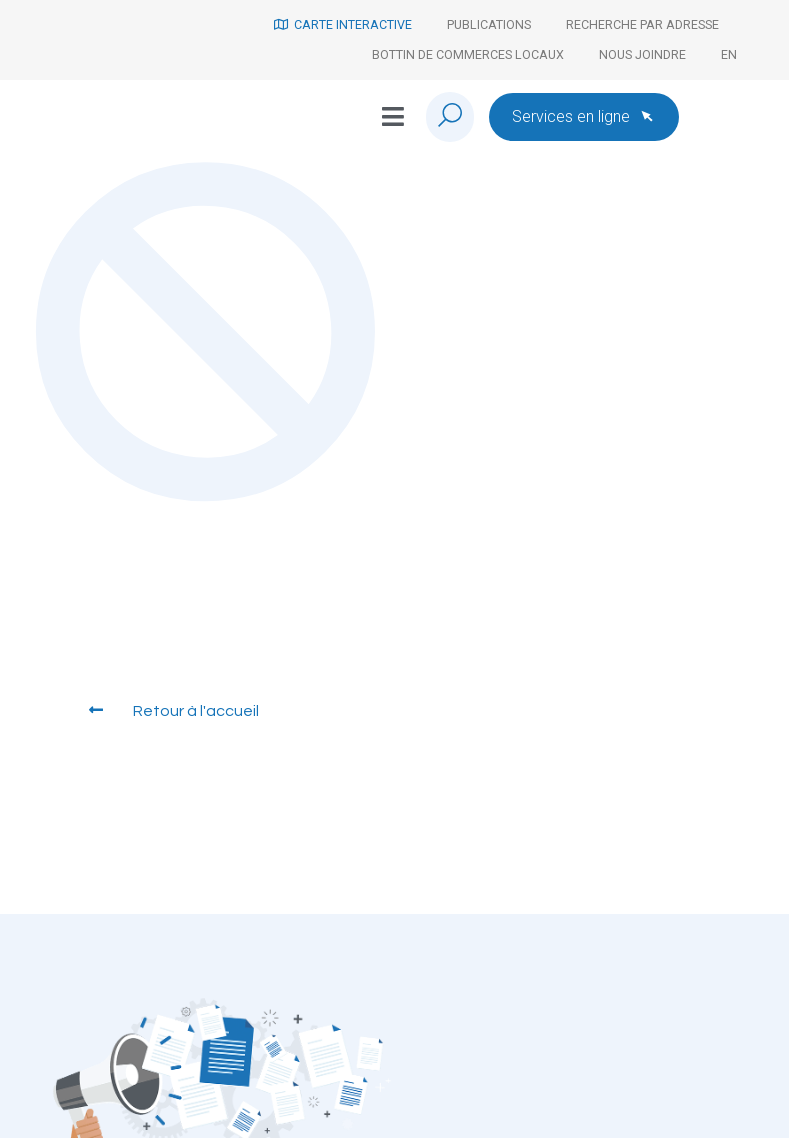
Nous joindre (642, 54)
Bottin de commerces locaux (468, 54)
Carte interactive (343, 24)
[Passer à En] (729, 55)
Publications (489, 24)
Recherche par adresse (642, 24)
